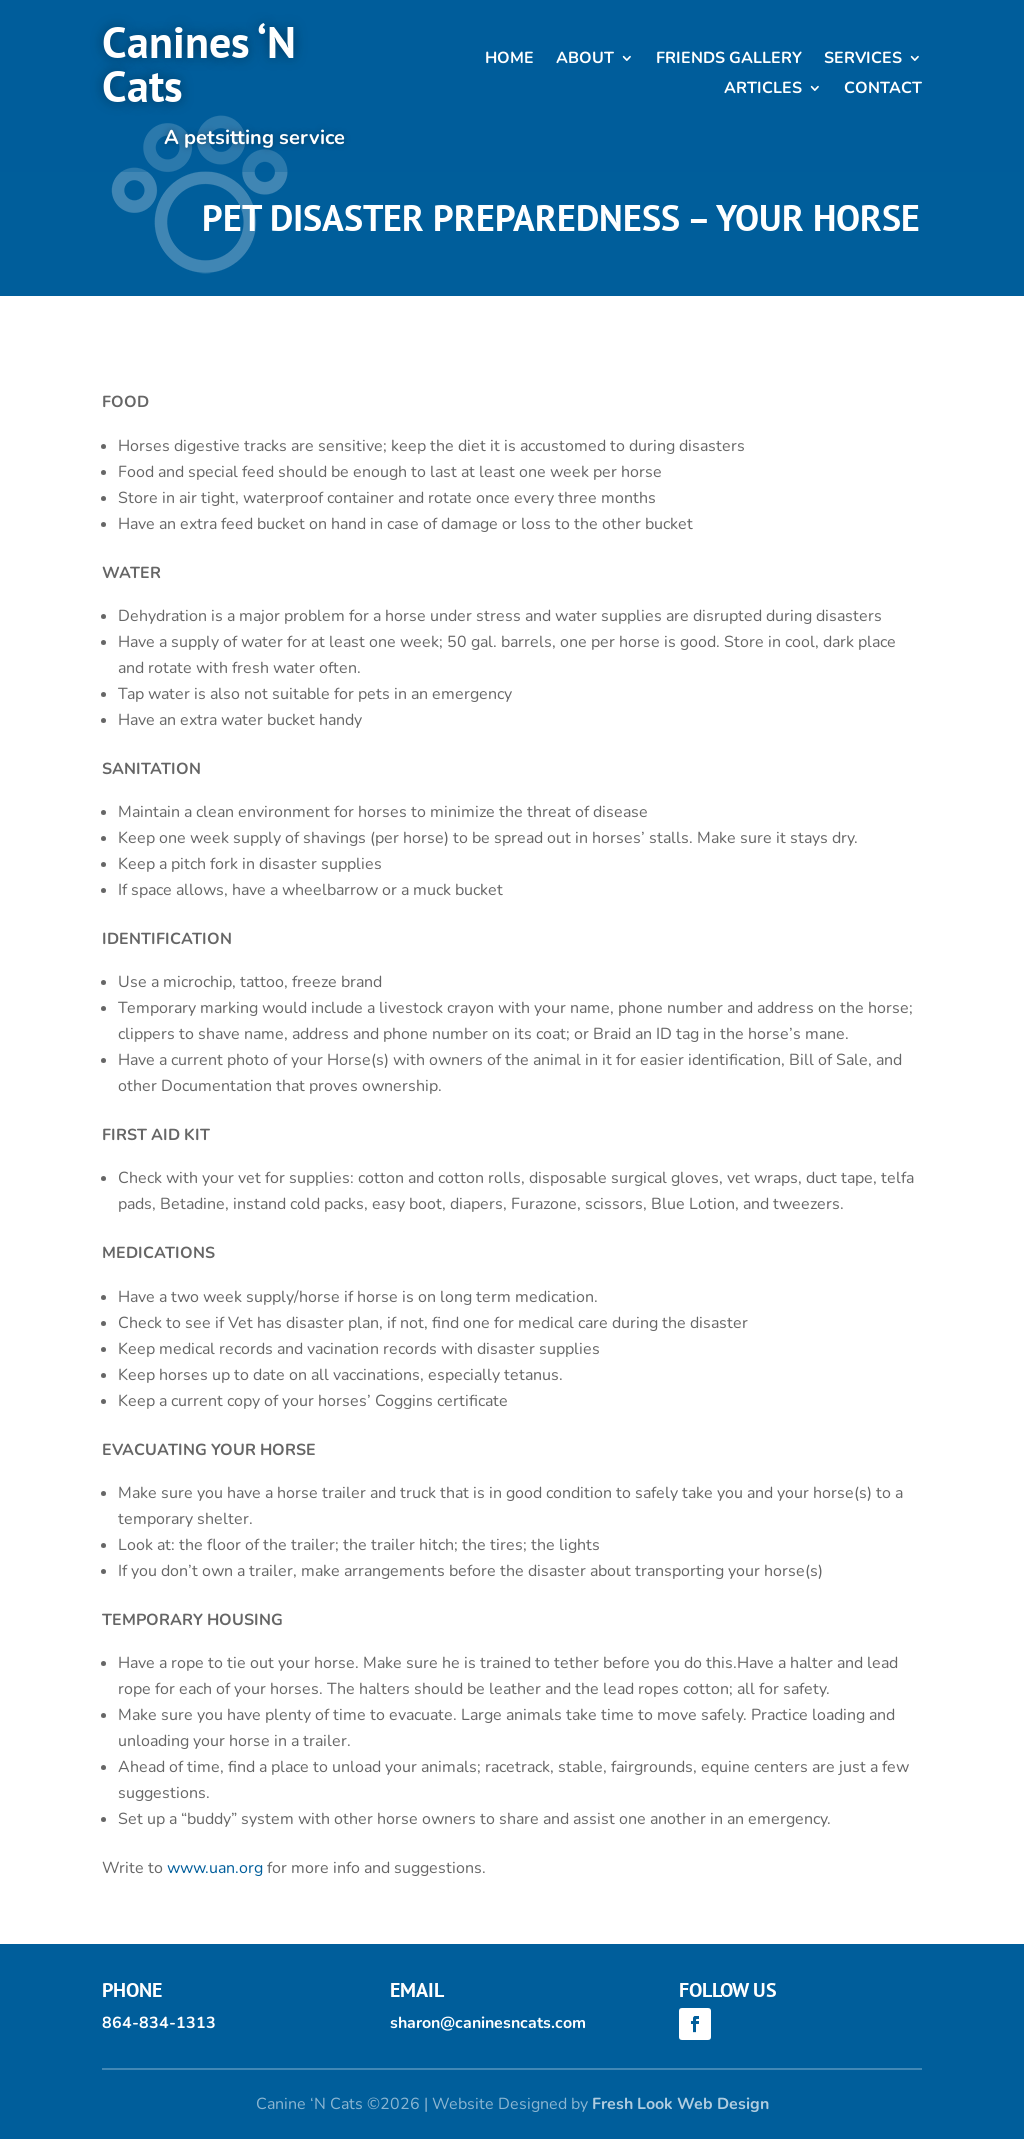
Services (863, 60)
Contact (883, 90)
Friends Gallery (729, 60)
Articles (763, 90)
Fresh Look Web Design (680, 2104)
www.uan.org (215, 1868)
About (585, 60)
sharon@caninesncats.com (488, 2023)
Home (509, 60)
